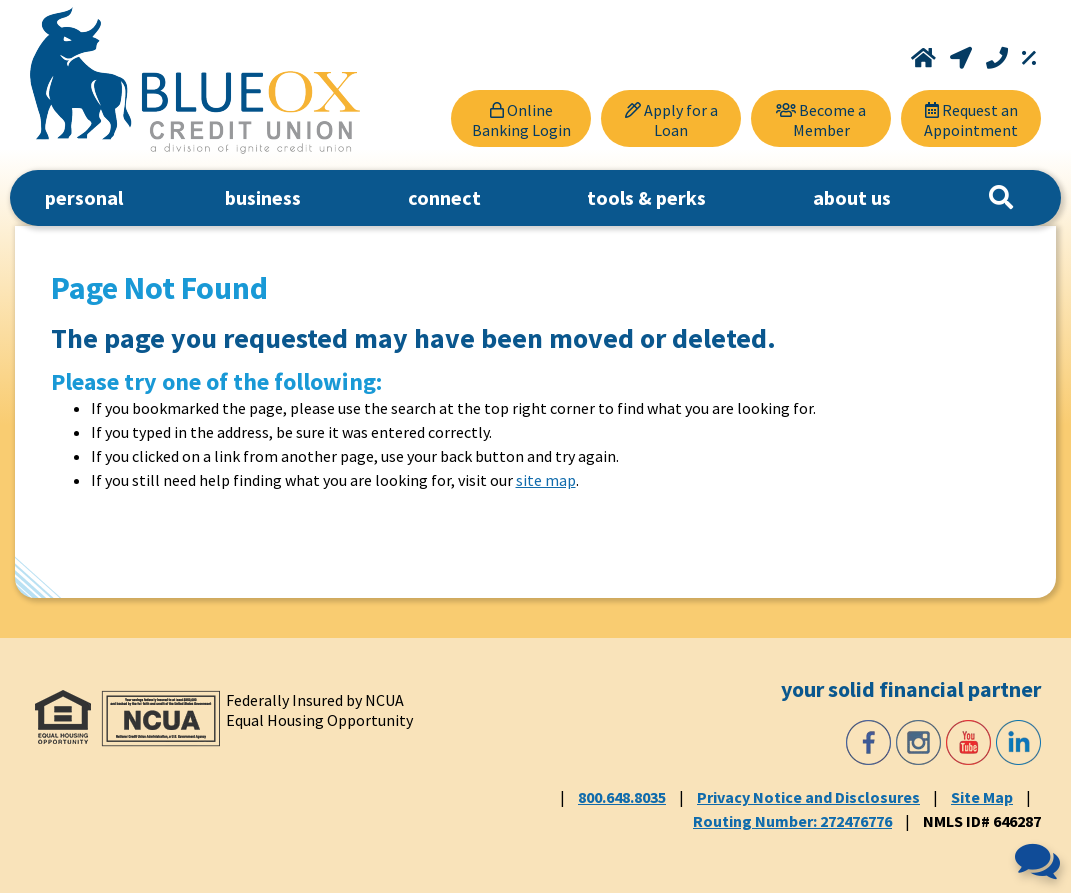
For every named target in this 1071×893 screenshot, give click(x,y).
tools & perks (646, 197)
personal (84, 197)
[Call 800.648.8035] (999, 58)
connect (444, 197)
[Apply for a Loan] (671, 118)
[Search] (1001, 198)
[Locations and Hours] (963, 58)
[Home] (925, 58)
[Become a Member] (821, 118)
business (263, 197)
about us (852, 197)
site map (546, 480)
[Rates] (1029, 58)
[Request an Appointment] (971, 118)
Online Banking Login (521, 120)
